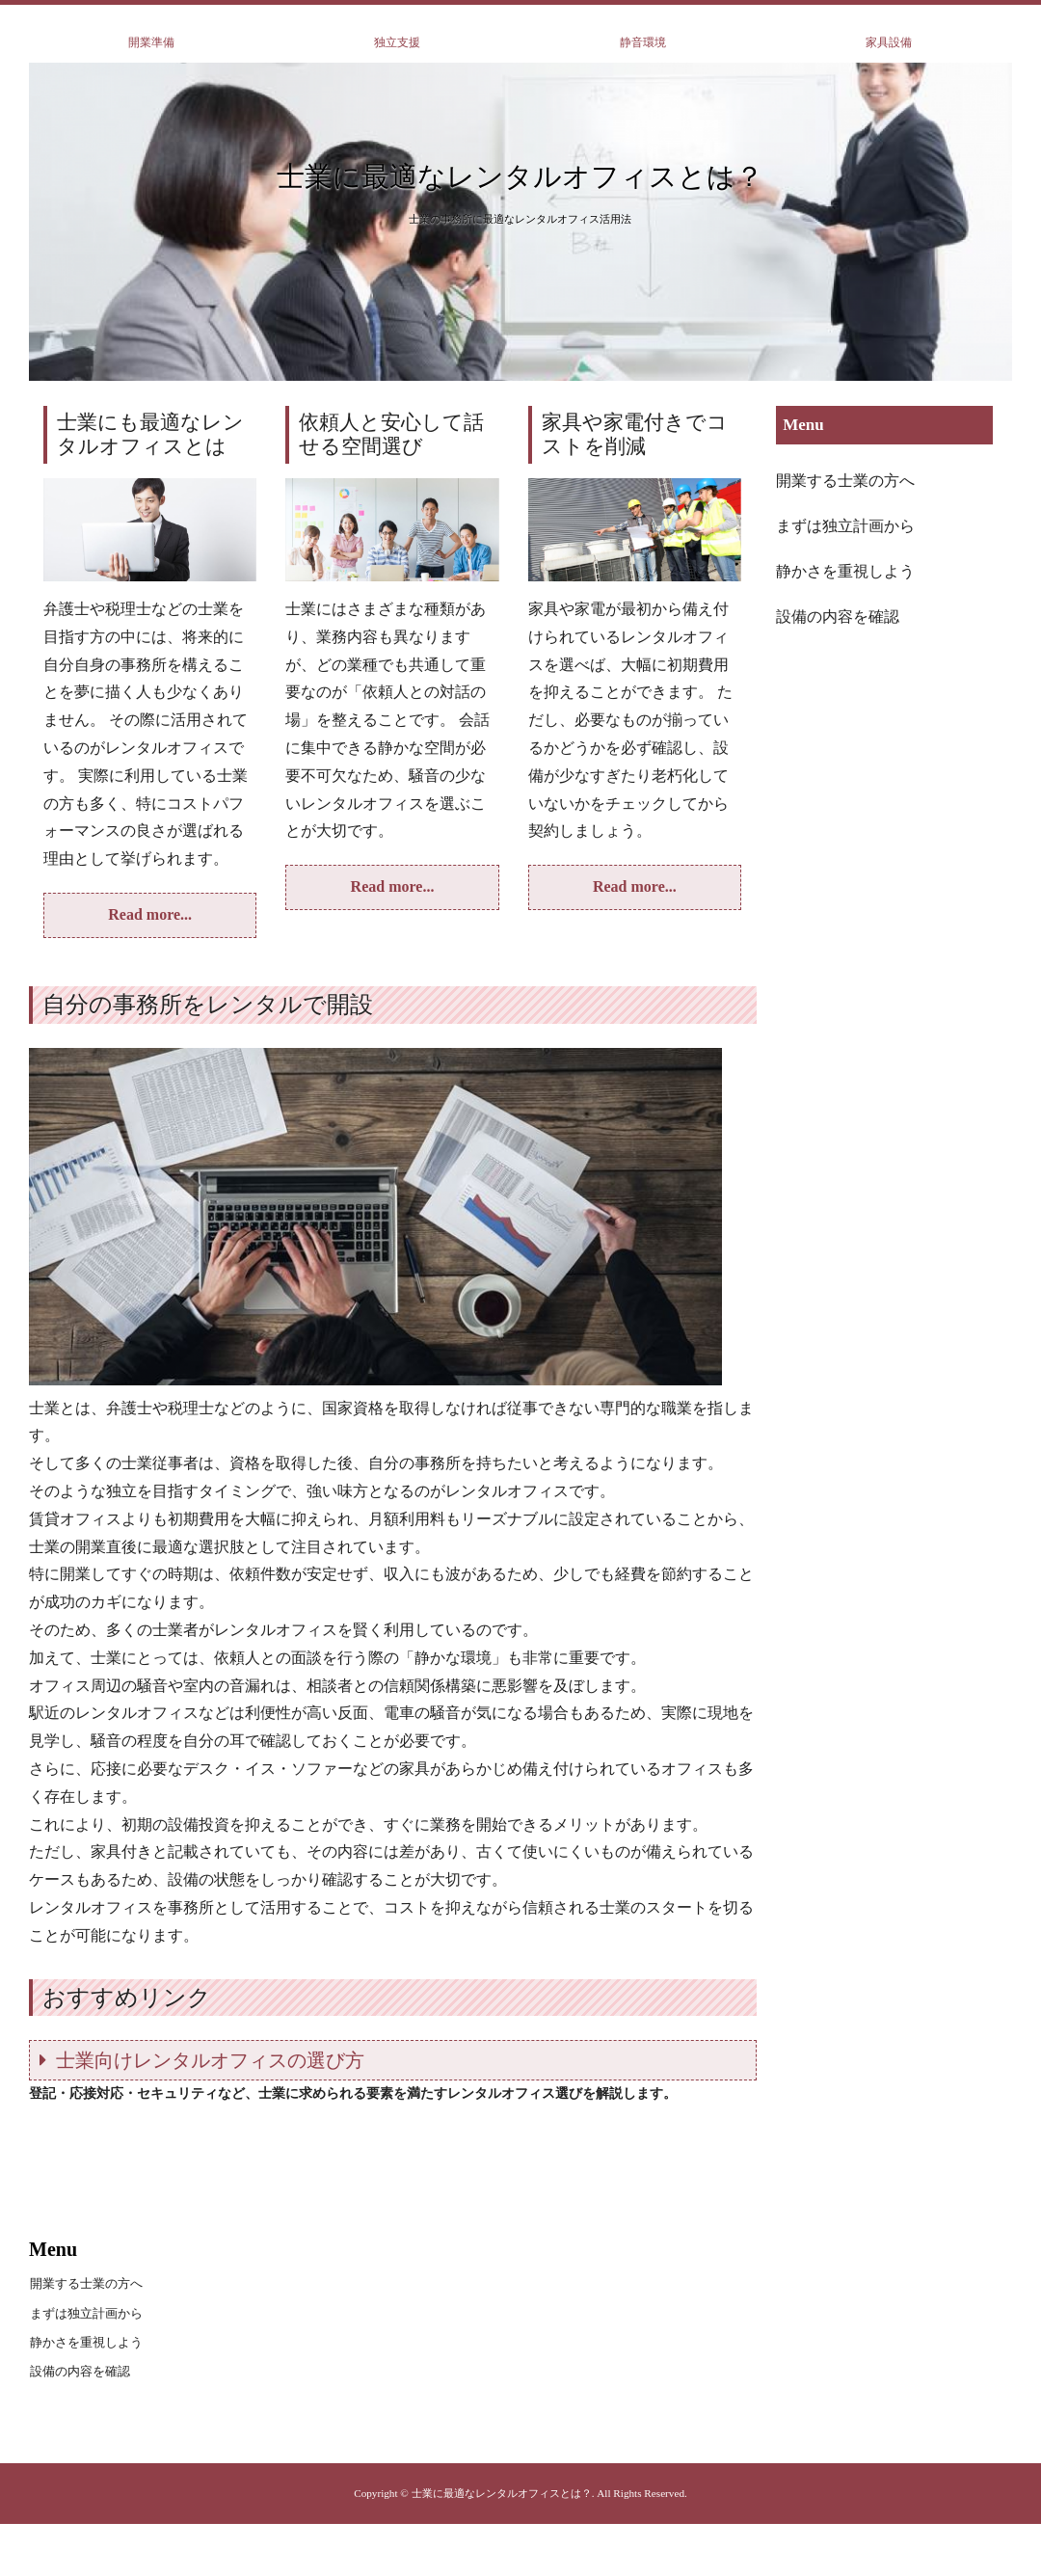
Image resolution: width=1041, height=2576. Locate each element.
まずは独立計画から (845, 526)
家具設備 (889, 42)
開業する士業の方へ (845, 480)
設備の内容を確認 (837, 616)
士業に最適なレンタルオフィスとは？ (520, 176)
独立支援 (397, 42)
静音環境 (643, 42)
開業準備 (151, 42)
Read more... (150, 914)
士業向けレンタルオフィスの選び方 (210, 2060)
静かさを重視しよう (845, 571)
